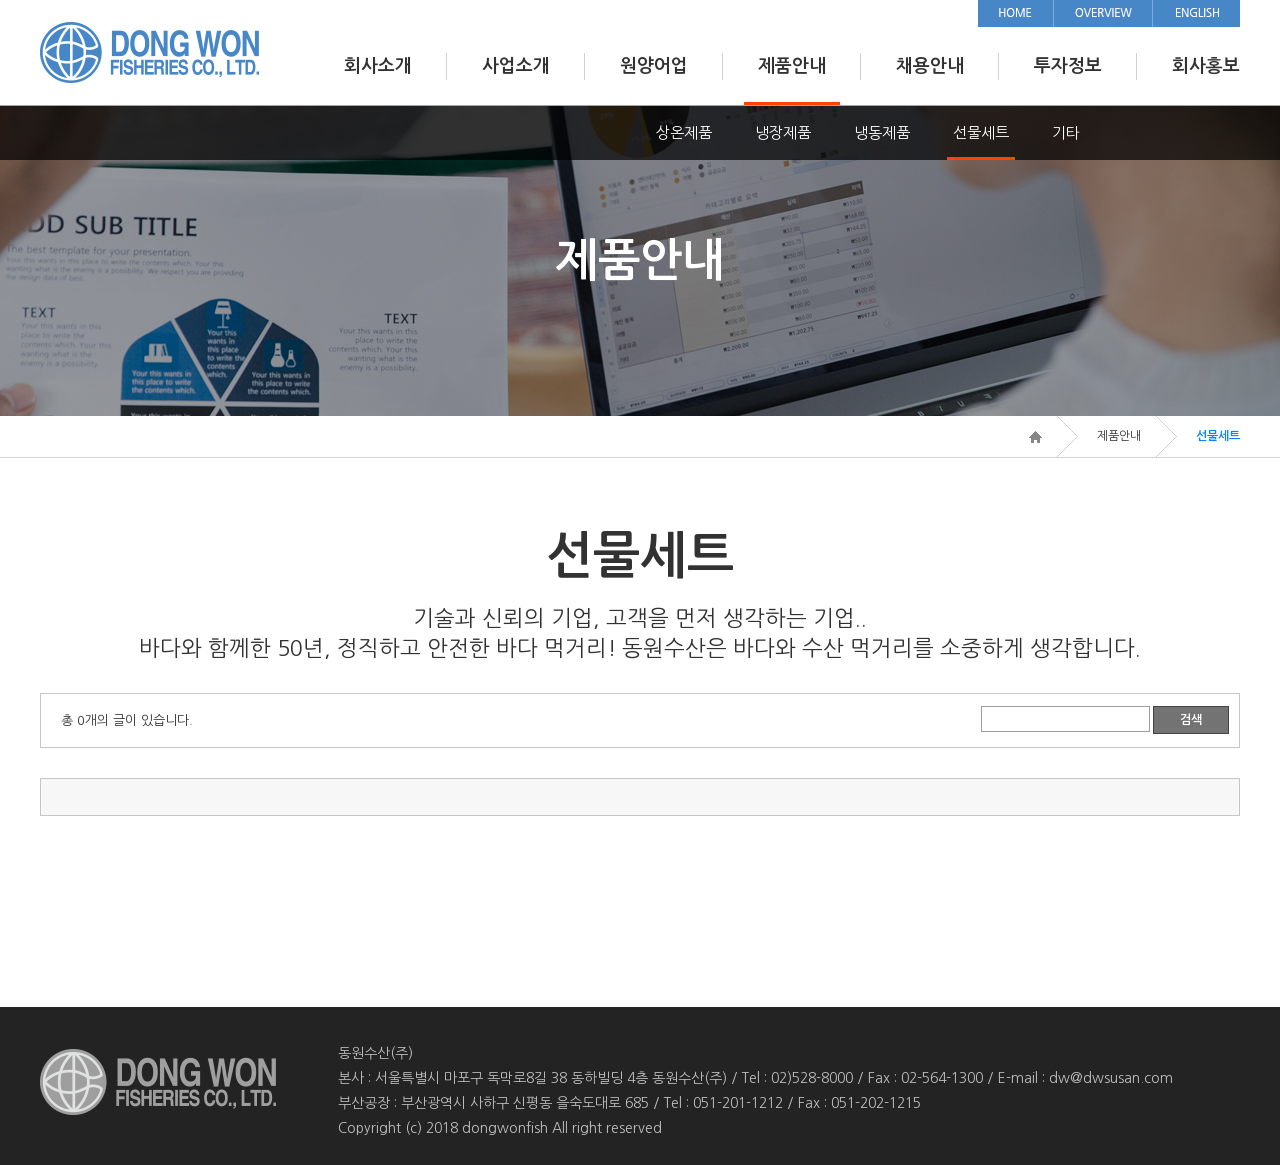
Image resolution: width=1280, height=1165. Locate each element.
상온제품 (684, 132)
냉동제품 (882, 132)
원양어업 (654, 66)
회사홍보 (1206, 66)
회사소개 (378, 66)
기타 (1066, 132)
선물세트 (981, 132)
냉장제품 (783, 132)
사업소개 (516, 66)
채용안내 (930, 66)
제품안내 (792, 66)
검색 (1191, 720)
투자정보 (1068, 66)
